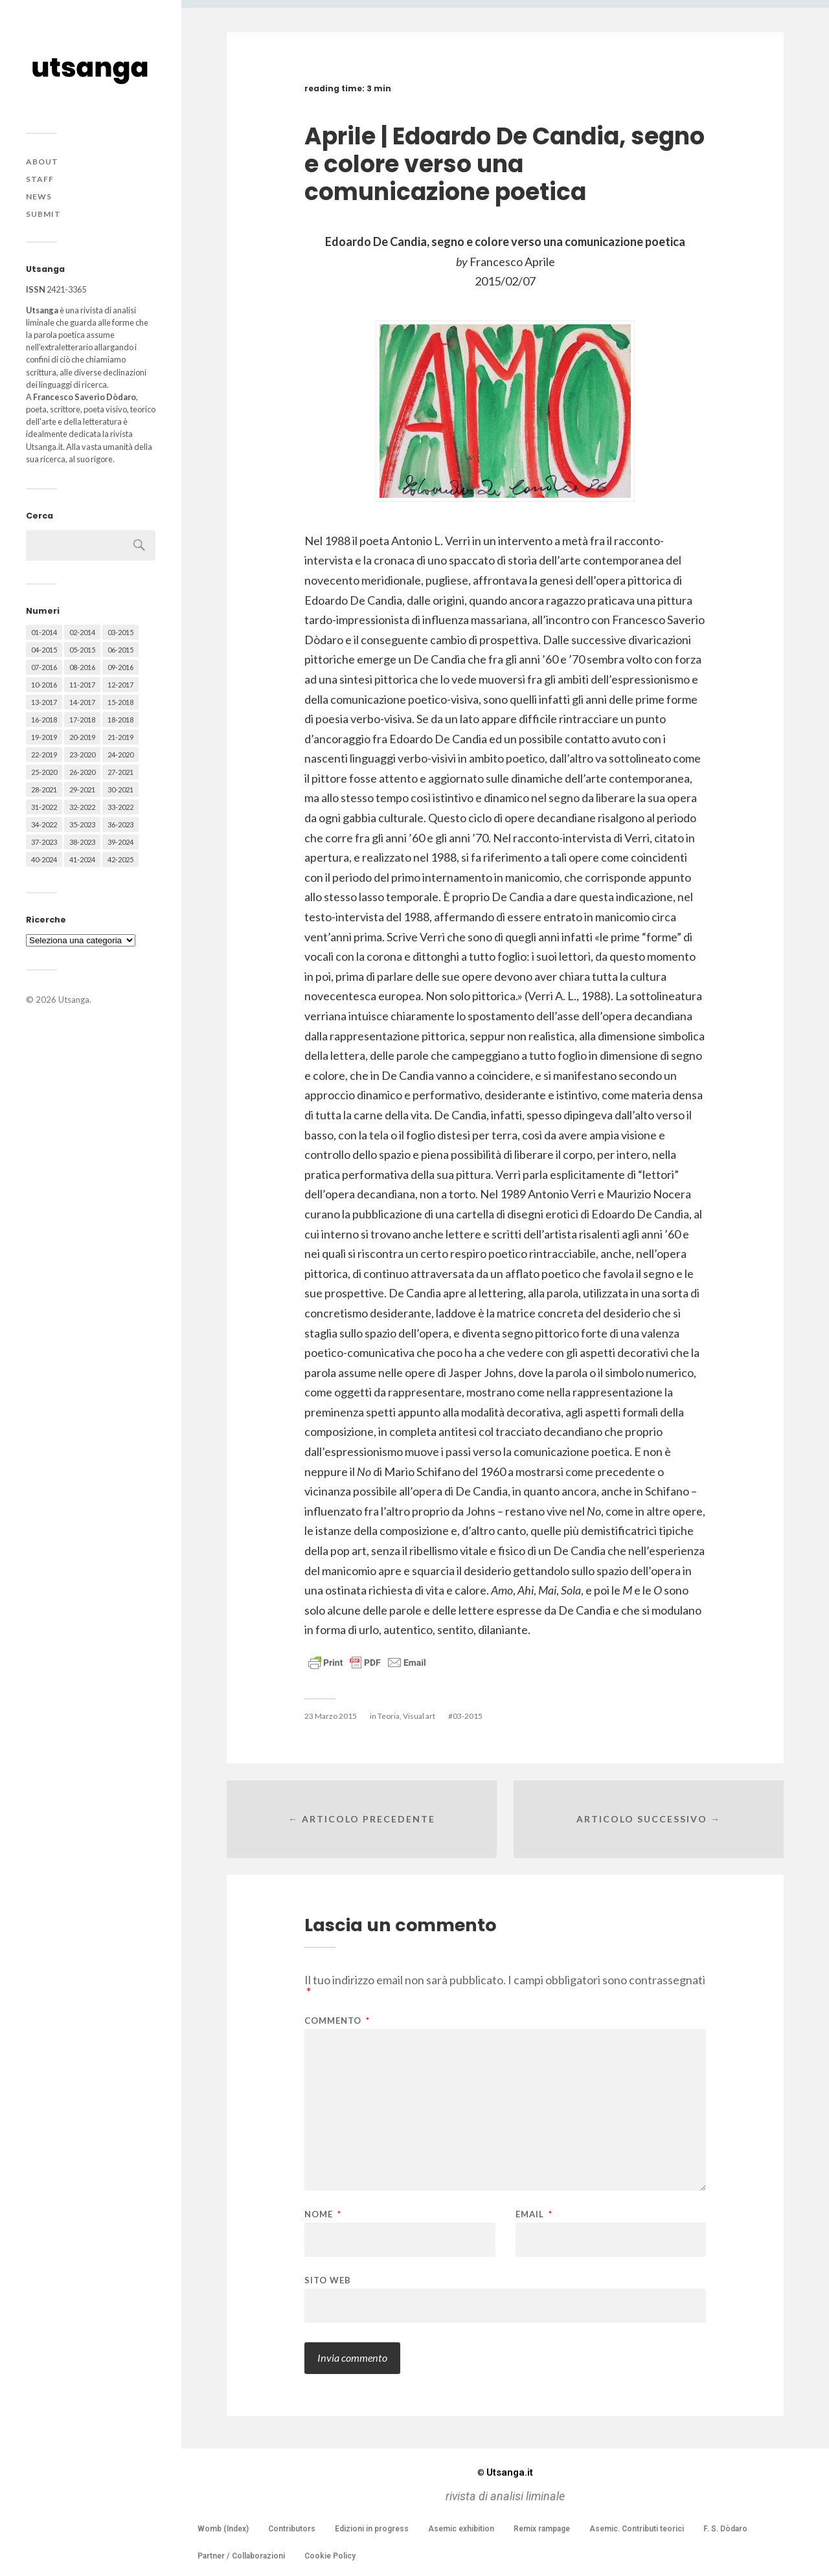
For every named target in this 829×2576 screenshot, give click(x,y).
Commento (337, 2021)
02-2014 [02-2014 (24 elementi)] (82, 632)
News (39, 196)
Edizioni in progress (372, 2528)
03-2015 (468, 1716)
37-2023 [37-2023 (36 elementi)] (44, 842)
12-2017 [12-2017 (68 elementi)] (120, 684)
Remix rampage (542, 2528)
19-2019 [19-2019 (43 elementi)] (44, 737)
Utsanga (73, 999)
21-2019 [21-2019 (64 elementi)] (120, 737)
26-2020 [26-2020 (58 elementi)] (82, 772)
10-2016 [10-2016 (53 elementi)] (44, 684)
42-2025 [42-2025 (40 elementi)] (120, 859)
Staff (40, 179)
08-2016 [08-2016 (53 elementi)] (82, 667)
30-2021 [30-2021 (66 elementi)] (120, 789)
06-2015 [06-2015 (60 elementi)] (120, 649)
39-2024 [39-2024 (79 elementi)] (120, 842)
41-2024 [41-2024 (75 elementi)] (82, 859)
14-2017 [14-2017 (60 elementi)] (82, 702)
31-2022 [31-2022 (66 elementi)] (44, 807)
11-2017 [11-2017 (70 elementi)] (82, 684)
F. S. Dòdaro (725, 2528)
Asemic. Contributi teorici (636, 2528)
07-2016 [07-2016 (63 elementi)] (44, 667)
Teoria (389, 1716)
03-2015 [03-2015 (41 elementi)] (120, 632)
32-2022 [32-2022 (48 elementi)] (82, 807)
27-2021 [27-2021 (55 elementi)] (120, 772)
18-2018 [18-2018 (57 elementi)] (120, 719)
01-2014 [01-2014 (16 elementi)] (44, 632)
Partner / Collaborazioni (241, 2555)
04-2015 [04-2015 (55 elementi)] (44, 649)
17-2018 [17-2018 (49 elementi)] (82, 719)
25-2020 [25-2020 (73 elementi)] (44, 772)
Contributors (291, 2528)
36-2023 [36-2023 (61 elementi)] (120, 824)
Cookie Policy (330, 2555)
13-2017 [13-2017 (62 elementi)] (44, 702)
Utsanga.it (505, 2472)
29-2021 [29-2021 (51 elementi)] (82, 789)
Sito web (327, 2280)
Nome (322, 2214)
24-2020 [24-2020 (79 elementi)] (120, 754)
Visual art (419, 1716)
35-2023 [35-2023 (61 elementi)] (82, 824)
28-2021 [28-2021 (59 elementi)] (44, 789)
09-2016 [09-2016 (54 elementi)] (120, 667)
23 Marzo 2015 (330, 1716)
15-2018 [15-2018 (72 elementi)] (120, 702)
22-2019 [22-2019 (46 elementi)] (44, 754)
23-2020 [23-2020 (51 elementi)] (82, 754)
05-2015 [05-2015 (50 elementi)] (82, 649)
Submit (43, 214)
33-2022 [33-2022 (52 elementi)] (120, 807)
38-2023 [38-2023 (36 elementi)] (82, 842)
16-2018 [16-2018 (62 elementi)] (44, 719)
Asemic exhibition (461, 2528)
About (42, 161)
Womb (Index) (223, 2528)
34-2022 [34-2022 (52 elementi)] (44, 824)
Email (534, 2214)
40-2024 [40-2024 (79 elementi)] (44, 859)
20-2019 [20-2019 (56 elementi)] (82, 737)
